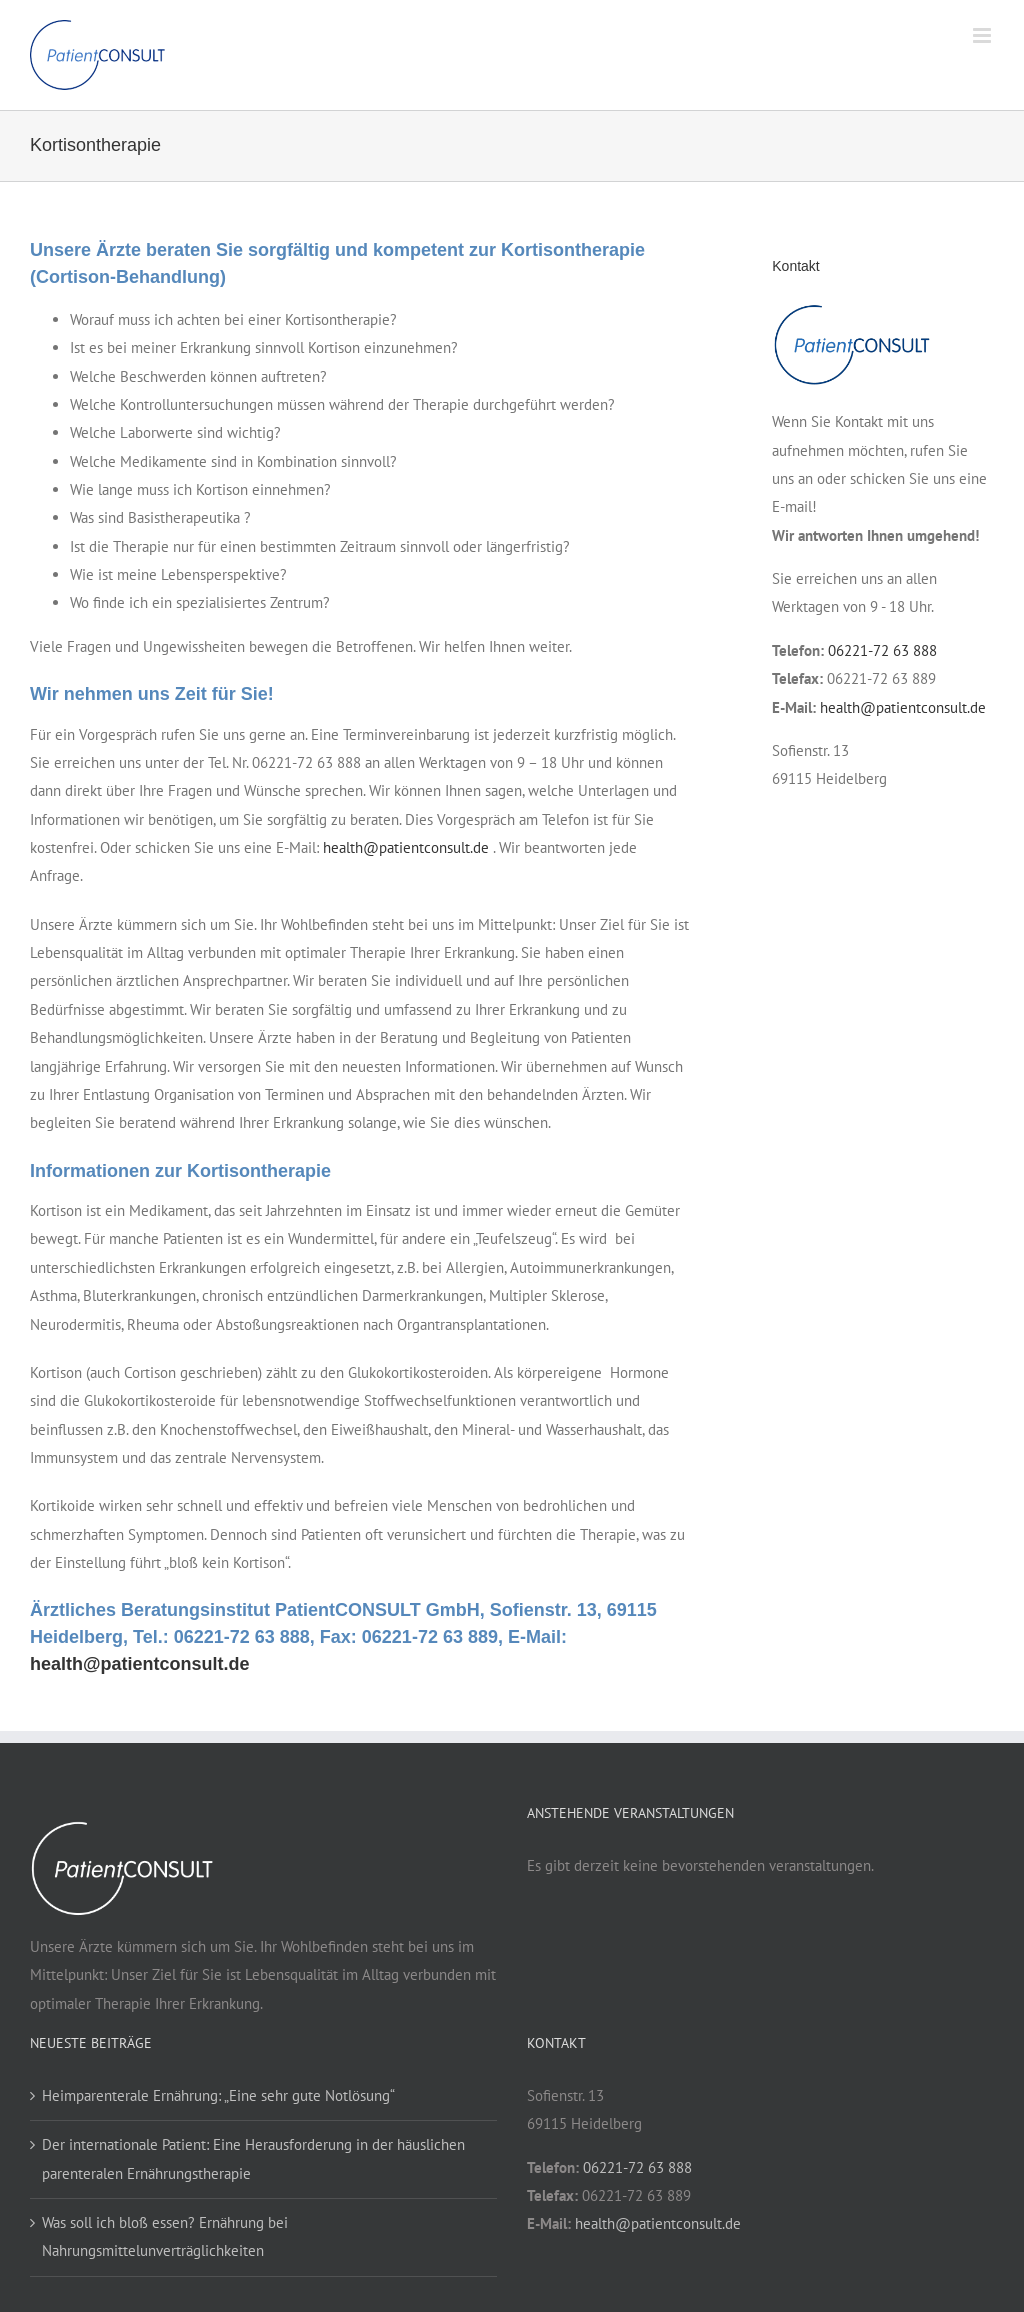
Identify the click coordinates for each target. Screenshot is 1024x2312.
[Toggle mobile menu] (983, 35)
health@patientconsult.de (406, 847)
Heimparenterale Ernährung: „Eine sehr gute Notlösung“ (218, 2095)
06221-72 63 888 (882, 650)
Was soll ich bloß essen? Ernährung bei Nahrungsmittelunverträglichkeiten (165, 2236)
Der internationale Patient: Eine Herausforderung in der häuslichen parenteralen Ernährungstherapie (253, 2158)
